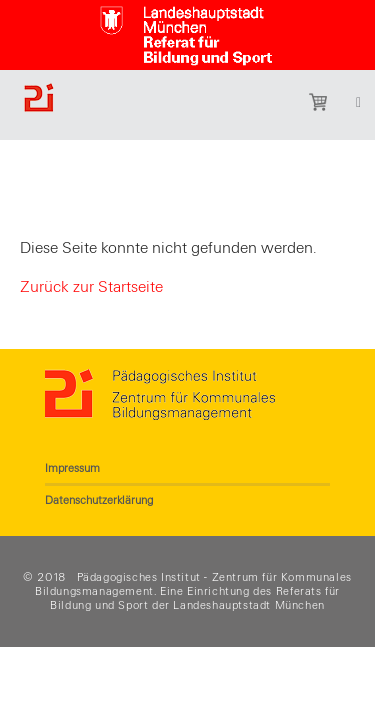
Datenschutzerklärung (99, 500)
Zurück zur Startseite (91, 287)
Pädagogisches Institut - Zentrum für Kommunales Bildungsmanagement (193, 584)
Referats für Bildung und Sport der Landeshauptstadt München (195, 598)
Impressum (72, 468)
